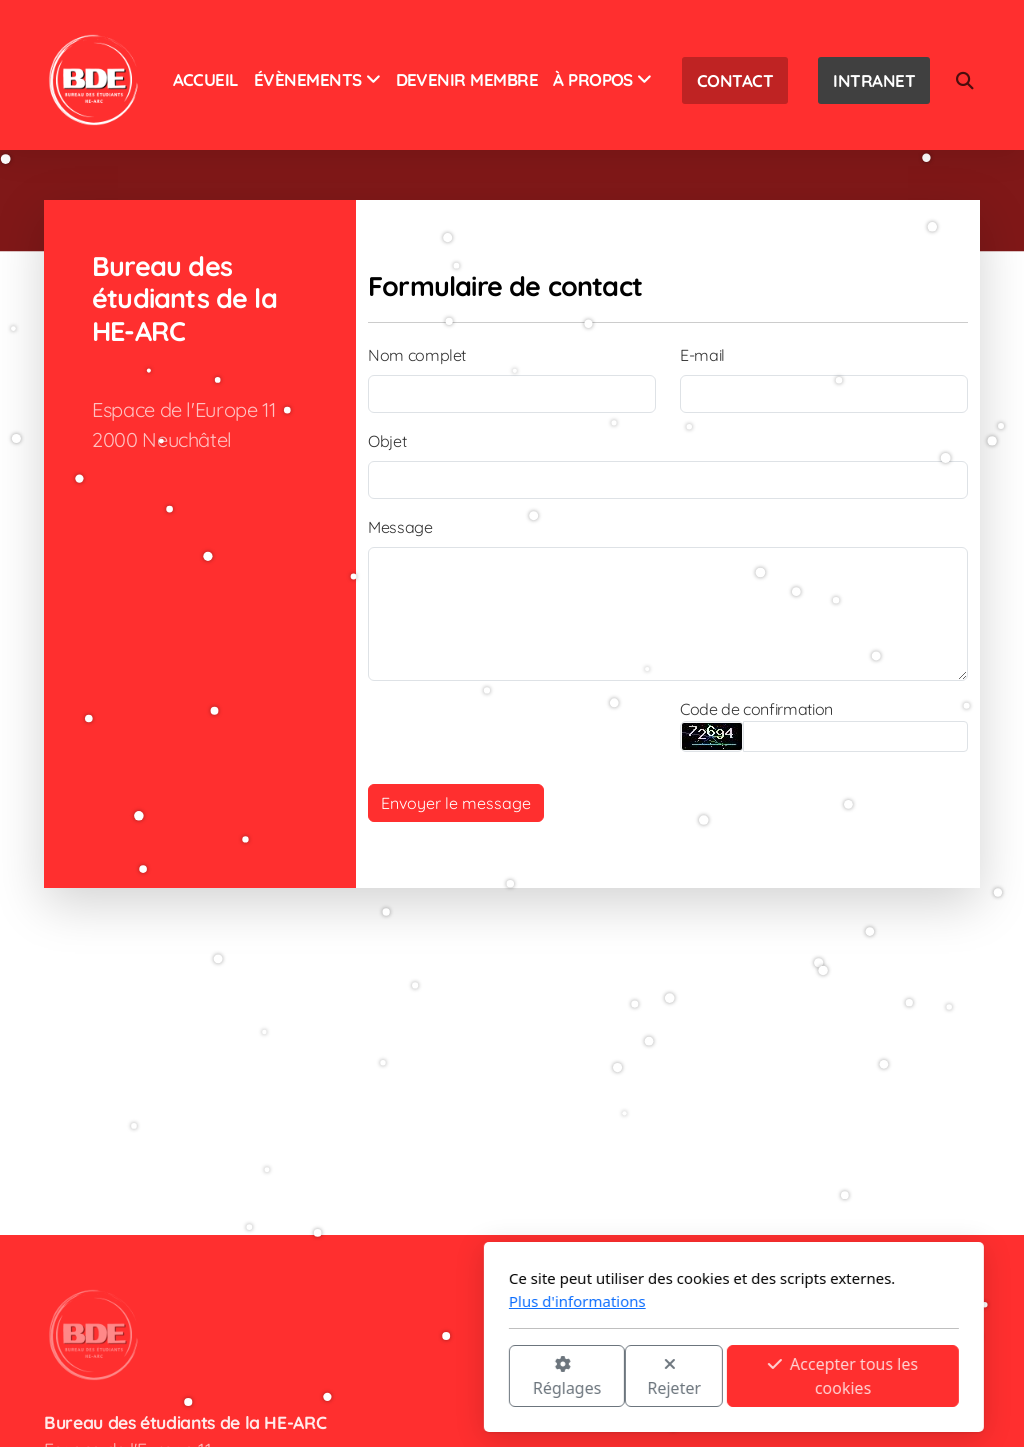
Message (400, 527)
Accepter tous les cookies (621, 1376)
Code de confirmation (756, 709)
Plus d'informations (355, 1301)
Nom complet (417, 355)
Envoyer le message (456, 803)
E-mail (702, 355)
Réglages (345, 1377)
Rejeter (453, 1377)
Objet (387, 441)
